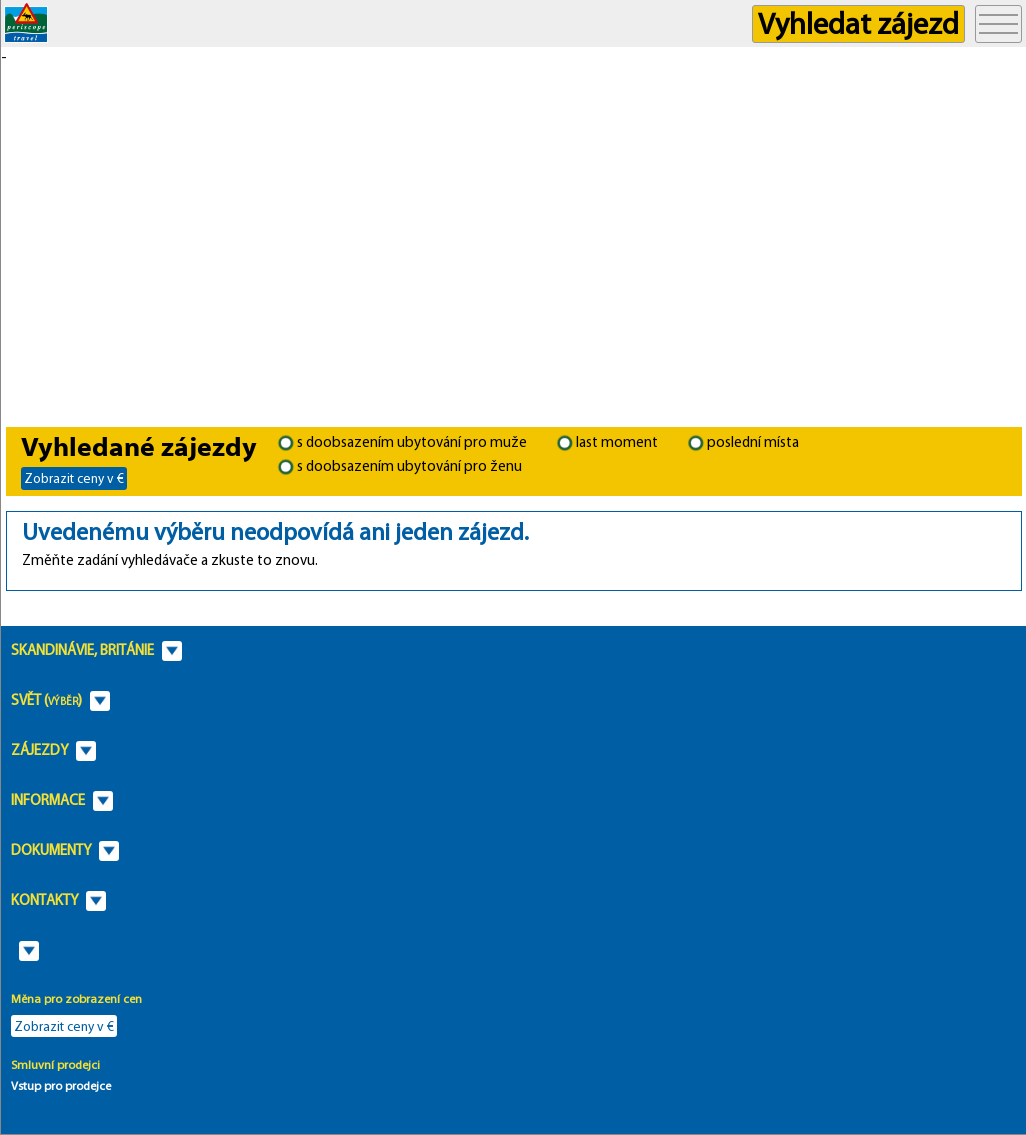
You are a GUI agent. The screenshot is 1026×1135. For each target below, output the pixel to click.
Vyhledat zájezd (858, 23)
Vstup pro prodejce (61, 1085)
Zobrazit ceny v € (74, 478)
